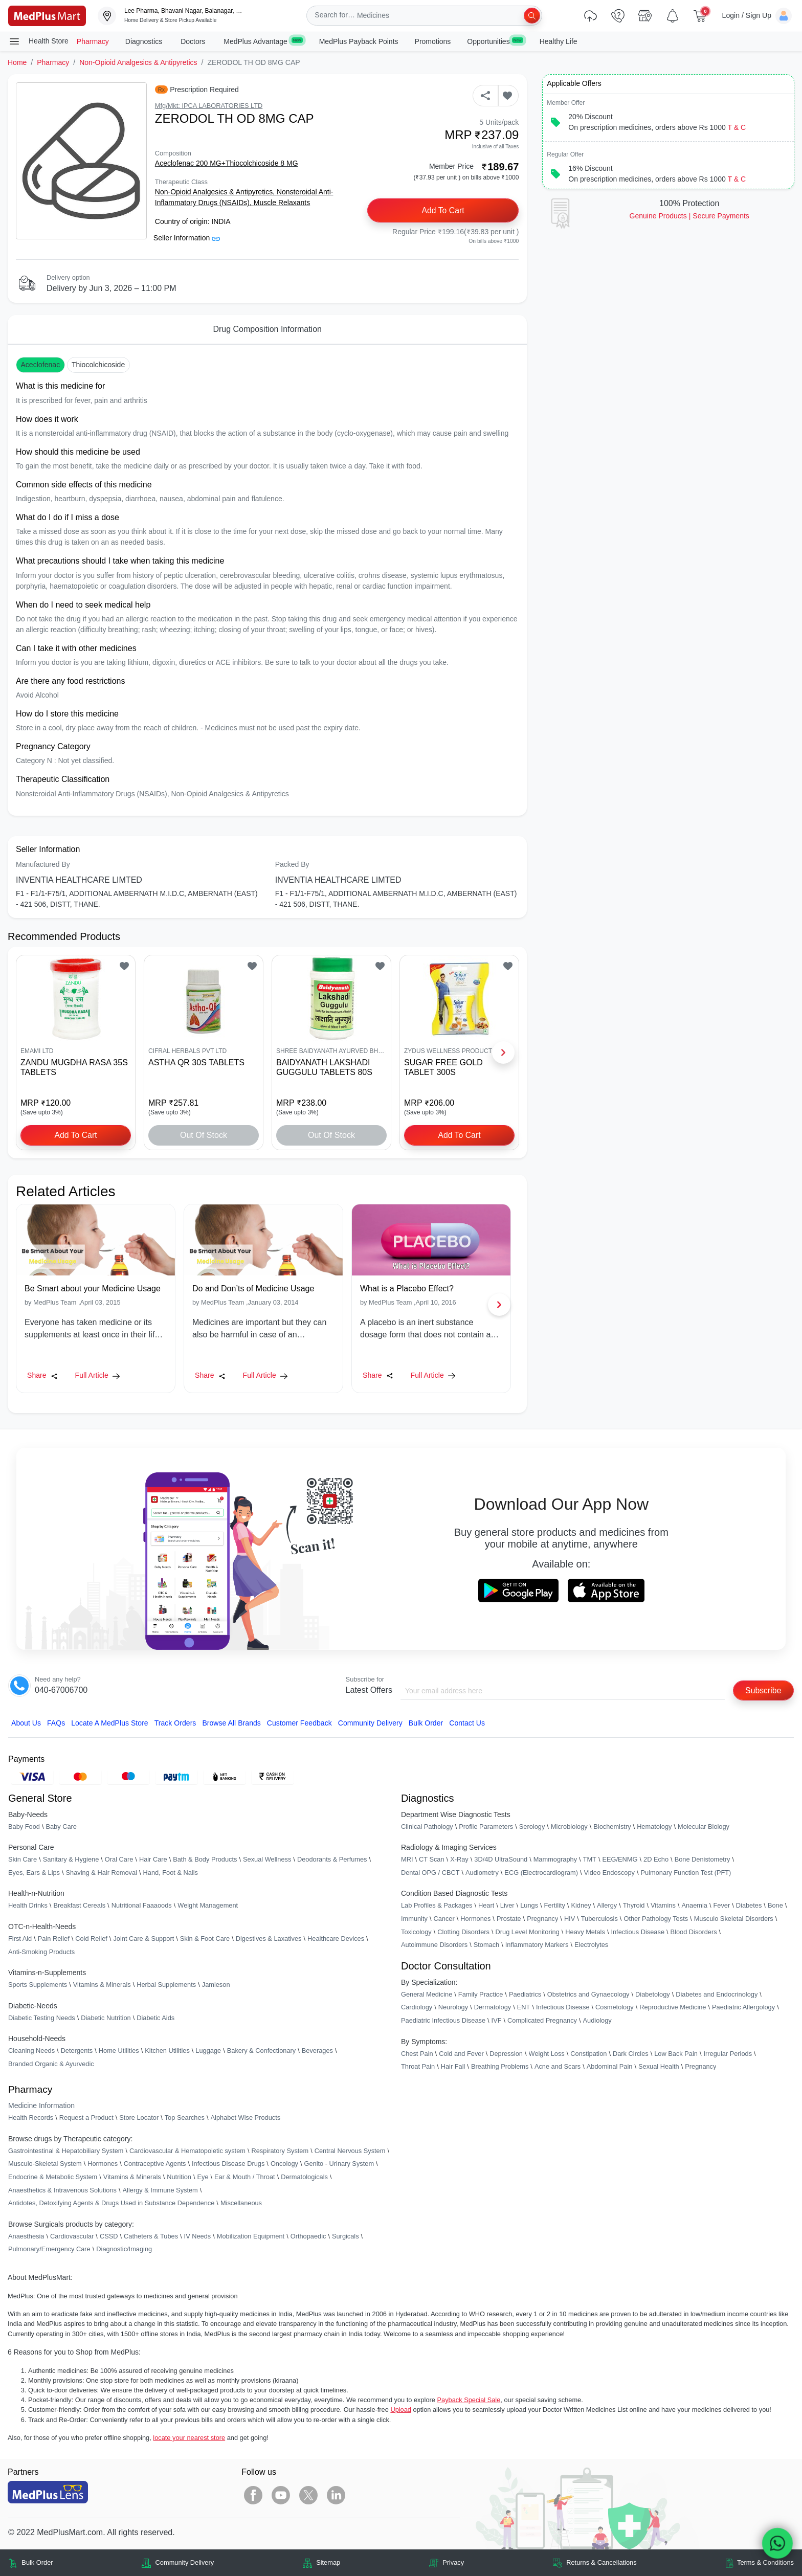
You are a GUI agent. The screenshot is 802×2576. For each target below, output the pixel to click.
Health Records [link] (30, 2118)
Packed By (292, 864)
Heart (486, 1906)
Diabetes (749, 1906)
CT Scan (431, 1860)
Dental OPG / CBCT (430, 1872)
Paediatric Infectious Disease (443, 2020)
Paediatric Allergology (743, 2007)
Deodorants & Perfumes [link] (332, 1860)
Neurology (453, 2007)
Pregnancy (542, 1918)
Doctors (194, 41)
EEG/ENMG (619, 1860)
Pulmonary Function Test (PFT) (686, 1872)
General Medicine (426, 1994)
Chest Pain (417, 2053)
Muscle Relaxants (282, 202)
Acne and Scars (557, 2067)
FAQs (56, 1723)
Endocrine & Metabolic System (52, 2177)
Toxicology (416, 1932)
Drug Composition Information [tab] (267, 329)
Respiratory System (279, 2151)
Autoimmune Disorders (434, 1945)
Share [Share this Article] (42, 1375)
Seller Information (186, 238)
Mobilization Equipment (250, 2236)
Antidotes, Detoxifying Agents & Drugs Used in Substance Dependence (111, 2203)
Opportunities (495, 41)
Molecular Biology (703, 1826)
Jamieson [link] (216, 1985)
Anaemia (694, 1906)
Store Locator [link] (139, 2118)
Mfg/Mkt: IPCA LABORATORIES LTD (209, 105)
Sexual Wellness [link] (267, 1860)
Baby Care (61, 1826)
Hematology (654, 1826)
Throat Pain (418, 2067)
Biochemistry (612, 1826)
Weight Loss (547, 2053)
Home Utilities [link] (119, 2051)
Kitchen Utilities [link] (167, 2051)
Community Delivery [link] (184, 2563)
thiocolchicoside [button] (98, 365)
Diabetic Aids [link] (155, 2018)
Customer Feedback (299, 1723)
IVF (497, 2020)
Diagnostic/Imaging (124, 2249)
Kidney (581, 1906)
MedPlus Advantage (263, 41)
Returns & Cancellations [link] (601, 2563)
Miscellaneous (241, 2203)
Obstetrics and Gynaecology (588, 1994)
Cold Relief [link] (91, 1938)
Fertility (554, 1906)
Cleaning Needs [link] (31, 2051)
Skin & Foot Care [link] (205, 1938)
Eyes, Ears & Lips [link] (34, 1872)
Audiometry (482, 1872)
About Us (26, 1723)
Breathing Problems (499, 2067)
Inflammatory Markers (537, 1945)
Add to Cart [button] (443, 210)
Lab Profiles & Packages (436, 1906)
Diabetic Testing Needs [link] (41, 2018)
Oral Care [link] (119, 1860)
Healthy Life (558, 41)
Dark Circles (631, 2053)
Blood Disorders (694, 1932)
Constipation (588, 2053)
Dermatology (492, 2007)
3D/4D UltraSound (500, 1860)
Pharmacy (93, 41)
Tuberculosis (599, 1918)
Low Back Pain (676, 2053)
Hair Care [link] (153, 1860)
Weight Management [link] (207, 1906)
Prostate (509, 1918)
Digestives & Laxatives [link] (269, 1938)
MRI (407, 1860)
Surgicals (345, 2236)
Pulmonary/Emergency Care (49, 2249)
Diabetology (652, 1994)
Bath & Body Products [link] (205, 1860)
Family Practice (480, 1994)
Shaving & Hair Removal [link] (101, 1872)
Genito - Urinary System (339, 2164)
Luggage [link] (208, 2051)
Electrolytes (591, 1945)
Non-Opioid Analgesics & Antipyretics (138, 62)
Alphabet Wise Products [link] (246, 2118)
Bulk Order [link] (37, 2563)
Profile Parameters (486, 1826)
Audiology (597, 2020)
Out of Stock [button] (203, 1135)
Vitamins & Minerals (132, 2177)
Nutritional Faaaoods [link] (142, 1906)
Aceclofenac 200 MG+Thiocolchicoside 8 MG (226, 163)
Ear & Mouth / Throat (244, 2177)
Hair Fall (453, 2067)
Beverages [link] (317, 2051)
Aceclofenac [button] (40, 365)
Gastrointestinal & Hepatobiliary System (65, 2151)
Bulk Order (426, 1723)
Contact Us (467, 1723)
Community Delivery (370, 1723)
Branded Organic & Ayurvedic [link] (51, 2064)
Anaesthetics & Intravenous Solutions (62, 2190)
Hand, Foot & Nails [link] (170, 1872)
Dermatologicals (304, 2177)
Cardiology (416, 2007)
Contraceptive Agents (155, 2164)
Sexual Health (658, 2067)
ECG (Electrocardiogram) (541, 1872)
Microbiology (569, 1826)
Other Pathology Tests (655, 1918)
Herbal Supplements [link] (166, 1985)
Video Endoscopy (609, 1872)
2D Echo (656, 1860)
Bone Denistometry (702, 1860)
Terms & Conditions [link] (765, 2563)
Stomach (487, 1945)
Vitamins (663, 1906)
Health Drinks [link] (28, 1906)
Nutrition (179, 2177)
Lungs (529, 1906)
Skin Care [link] (22, 1860)
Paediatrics (525, 1994)
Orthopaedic (308, 2236)
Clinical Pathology (427, 1826)
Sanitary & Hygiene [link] (71, 1860)
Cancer (443, 1918)
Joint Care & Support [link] (143, 1938)
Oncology (284, 2164)
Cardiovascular (72, 2236)
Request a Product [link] (86, 2118)
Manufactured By (43, 864)
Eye (202, 2177)
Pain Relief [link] (54, 1938)
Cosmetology (614, 2007)
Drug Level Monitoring (528, 1932)
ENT (523, 2007)
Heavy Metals (585, 1932)
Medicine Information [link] (41, 2106)
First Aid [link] (20, 1938)
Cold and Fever (461, 2053)
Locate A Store (109, 1723)
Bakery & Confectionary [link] (261, 2051)
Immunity (414, 1918)
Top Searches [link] (185, 2118)
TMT (589, 1860)
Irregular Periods (727, 2053)
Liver (507, 1906)
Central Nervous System (350, 2151)
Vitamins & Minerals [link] (102, 1985)
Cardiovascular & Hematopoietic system (187, 2151)
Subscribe (762, 1690)
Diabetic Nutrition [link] (105, 2018)
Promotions (433, 41)
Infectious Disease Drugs (228, 2164)
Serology (532, 1826)
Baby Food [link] (24, 1826)
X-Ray (459, 1860)
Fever (722, 1906)
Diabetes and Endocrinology (717, 1994)
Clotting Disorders (463, 1932)
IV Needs (197, 2236)
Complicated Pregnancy (542, 2020)
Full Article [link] (97, 1375)
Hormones (102, 2164)
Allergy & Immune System (160, 2190)
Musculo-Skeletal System (45, 2164)
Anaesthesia (26, 2236)
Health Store (38, 41)
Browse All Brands (231, 1723)
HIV (569, 1918)
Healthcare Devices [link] (335, 1938)
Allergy (607, 1906)
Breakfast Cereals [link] (79, 1906)
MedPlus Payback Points (358, 41)
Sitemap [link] (328, 2563)
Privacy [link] (453, 2563)
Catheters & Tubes (151, 2236)
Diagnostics (144, 41)
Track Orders (175, 1723)
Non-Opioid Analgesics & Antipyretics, (216, 192)
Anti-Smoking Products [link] (41, 1952)
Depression (506, 2053)
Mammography (555, 1860)
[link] (47, 15)
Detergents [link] (77, 2051)
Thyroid (634, 1906)
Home (17, 62)
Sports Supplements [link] (37, 1985)
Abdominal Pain (610, 2067)
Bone (775, 1906)
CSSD (109, 2236)
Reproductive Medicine (672, 2007)
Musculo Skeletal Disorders (733, 1918)
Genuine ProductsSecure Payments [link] (689, 216)
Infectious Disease (637, 1932)
